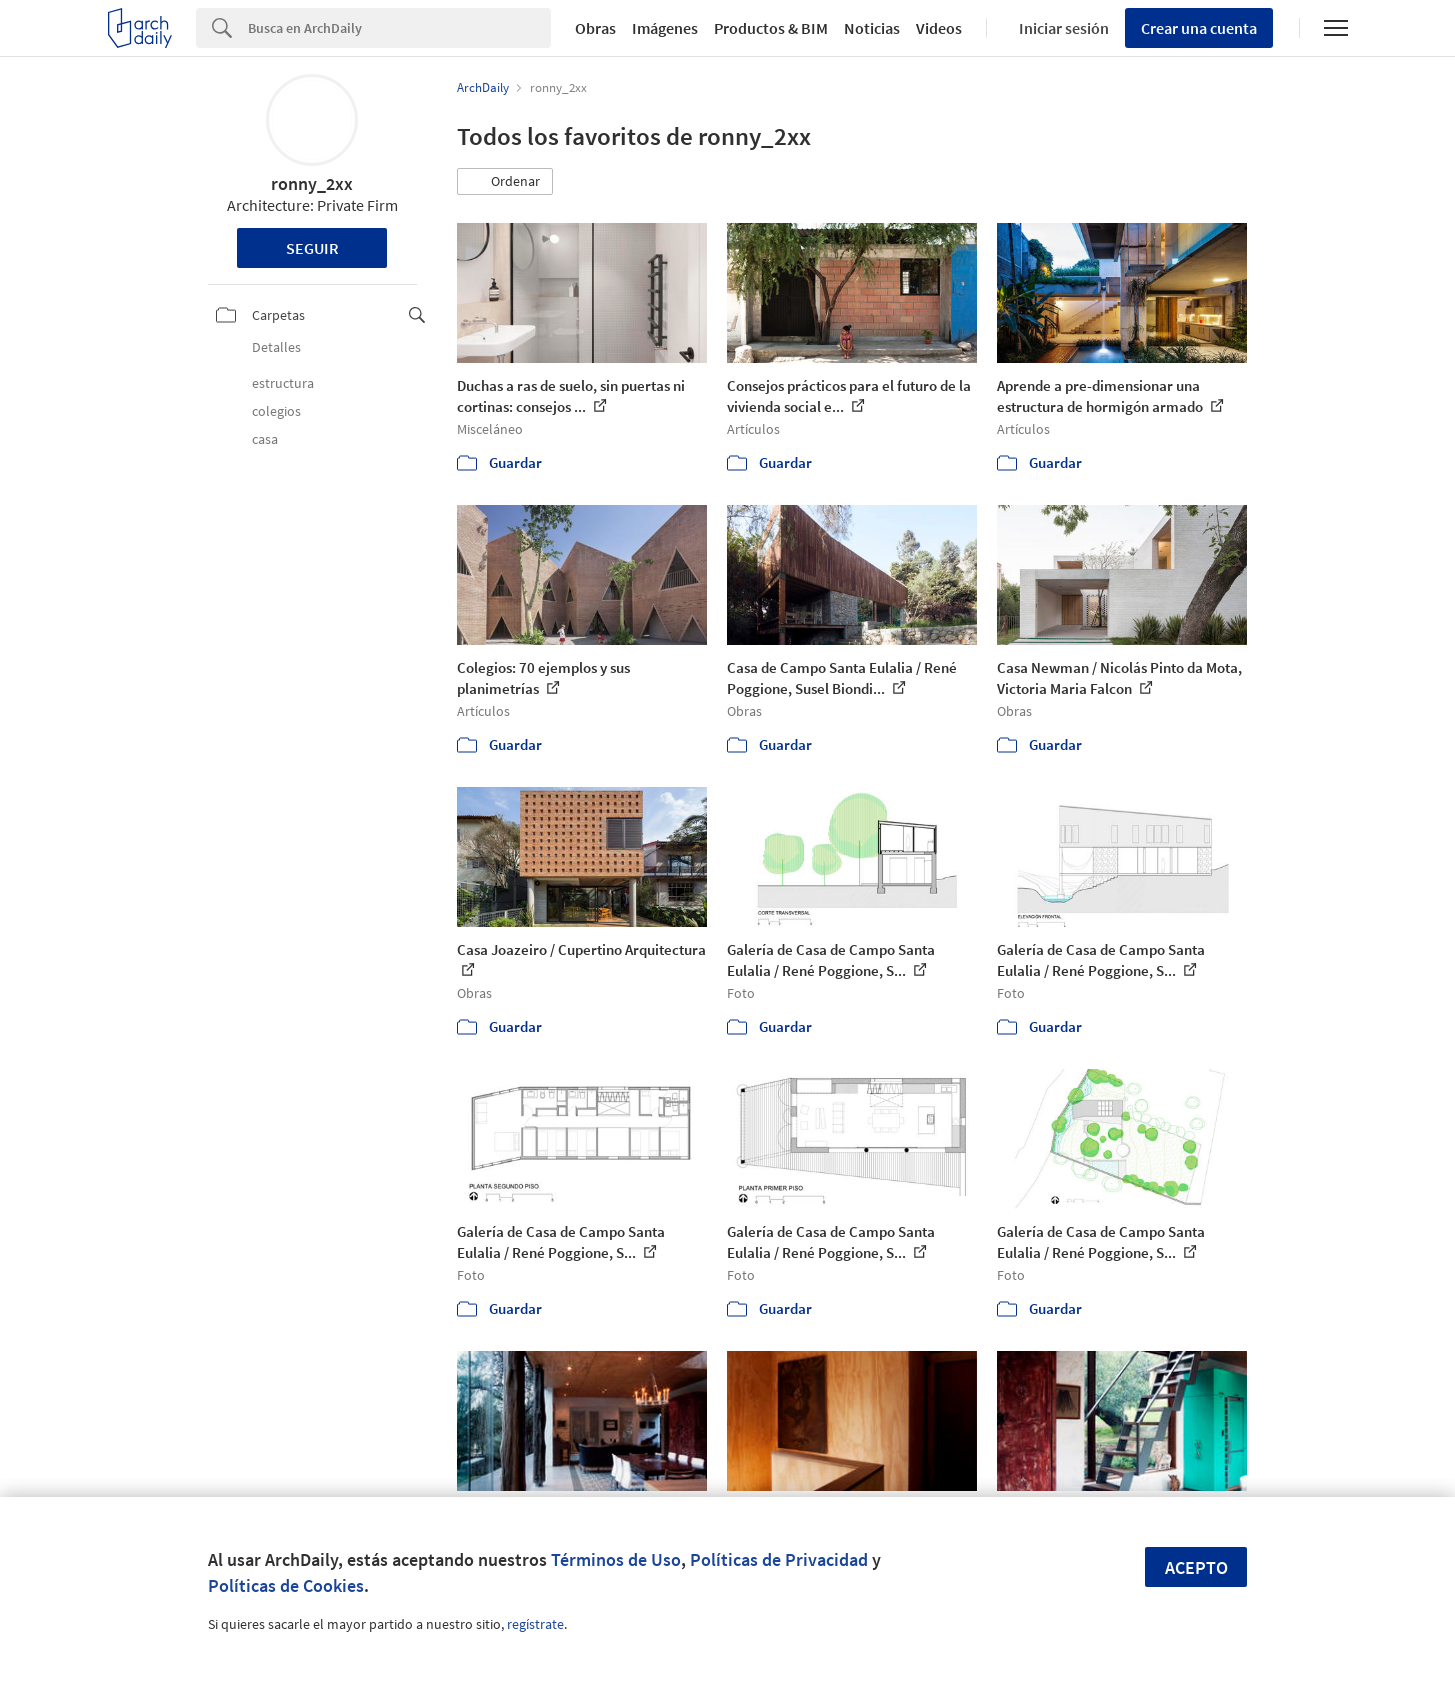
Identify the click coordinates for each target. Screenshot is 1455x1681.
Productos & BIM (771, 28)
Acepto (1196, 1567)
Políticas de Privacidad (779, 1559)
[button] (505, 182)
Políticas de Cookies (286, 1585)
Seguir (312, 248)
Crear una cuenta (1199, 28)
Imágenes (665, 28)
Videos (939, 28)
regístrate (535, 1624)
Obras (595, 28)
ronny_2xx (312, 183)
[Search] (399, 28)
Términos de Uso (616, 1559)
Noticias (872, 28)
